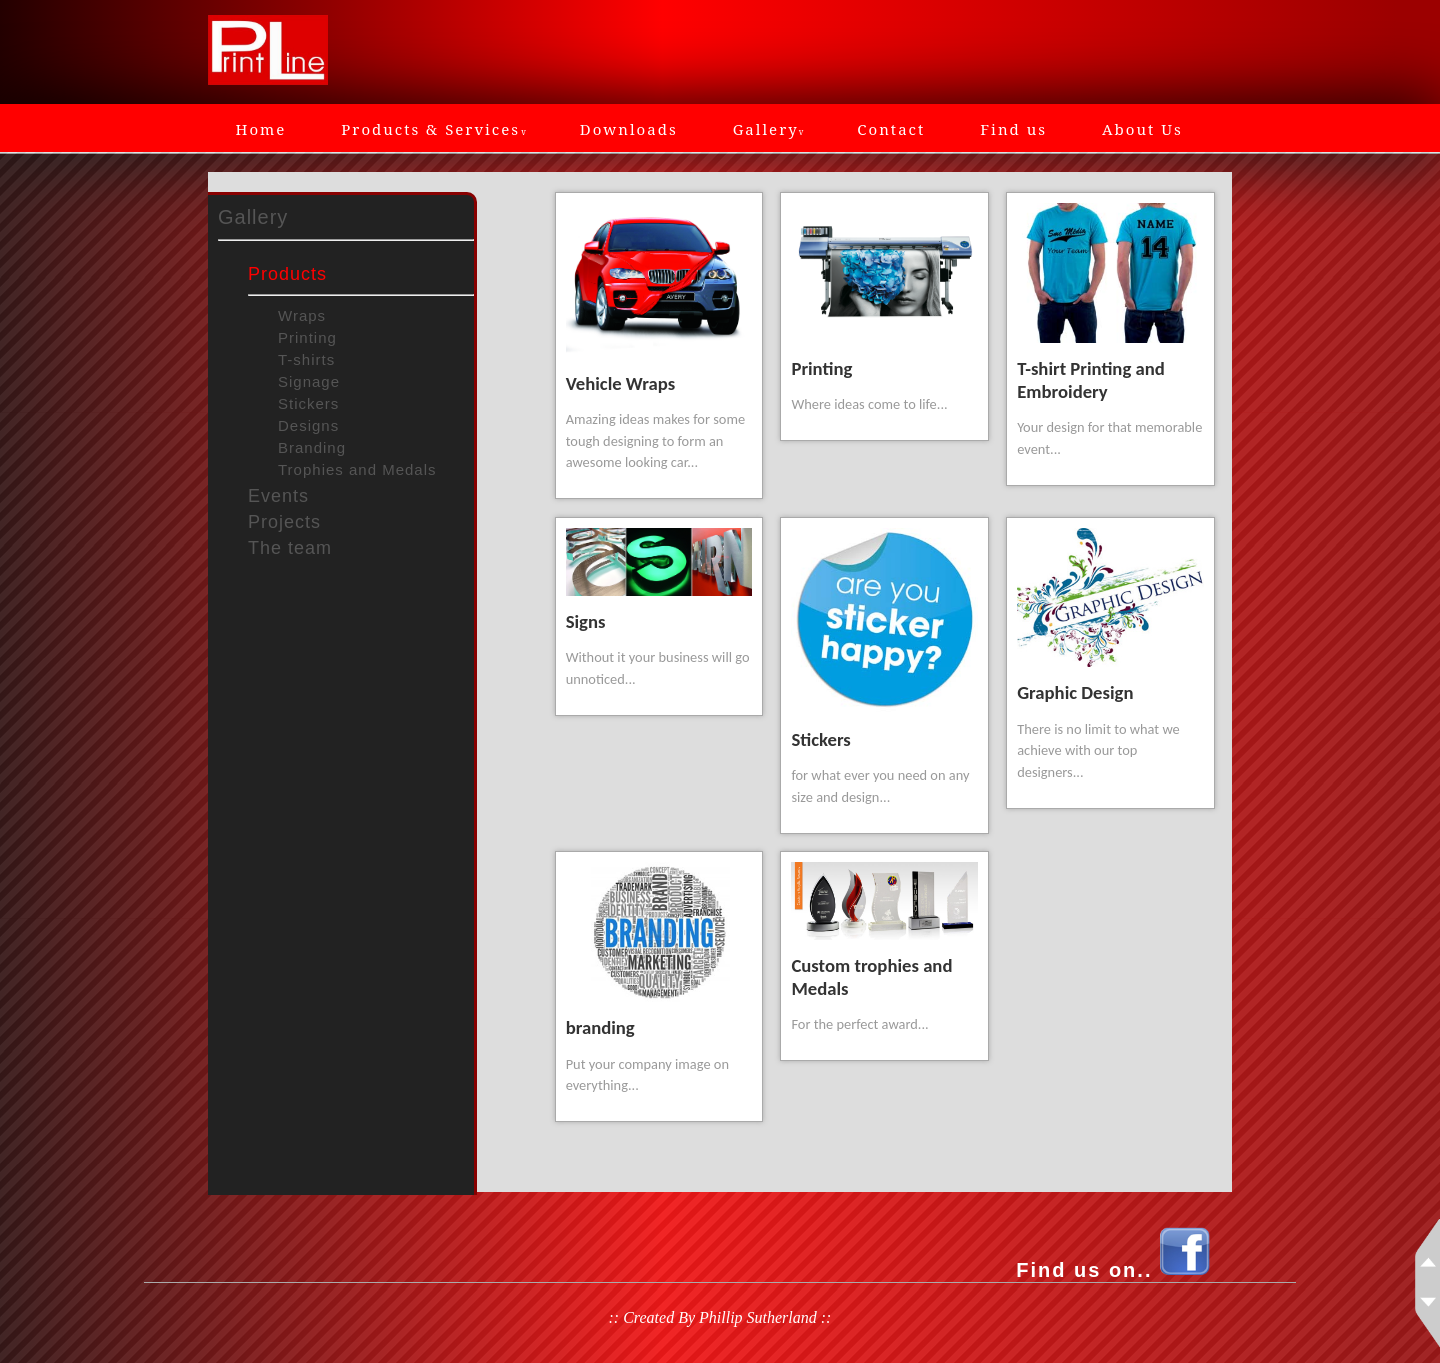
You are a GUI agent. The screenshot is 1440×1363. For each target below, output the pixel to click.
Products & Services (433, 129)
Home (261, 129)
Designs (308, 425)
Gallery (768, 129)
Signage (309, 381)
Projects (284, 522)
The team (290, 548)
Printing (307, 337)
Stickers (308, 403)
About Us (1142, 129)
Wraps (302, 315)
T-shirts (306, 359)
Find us (1013, 129)
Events (278, 496)
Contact (891, 129)
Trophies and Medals (357, 469)
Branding (312, 447)
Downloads (629, 129)
